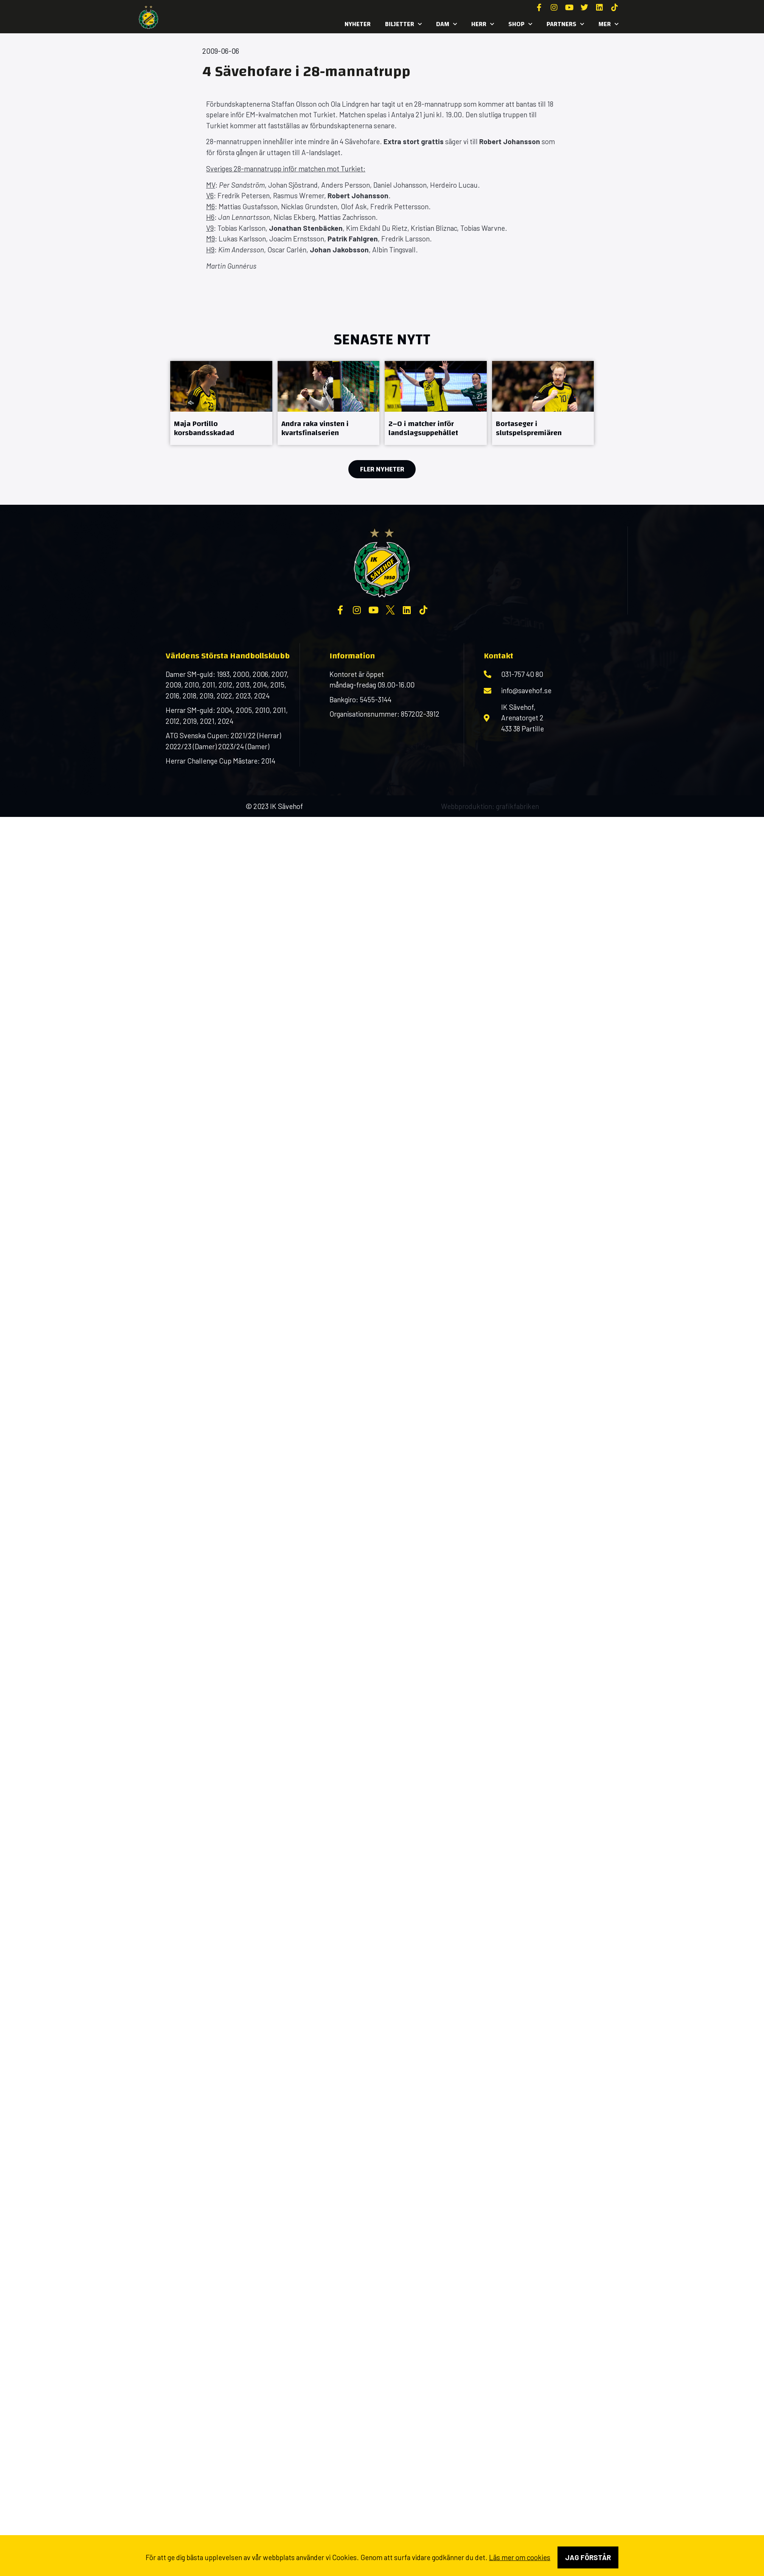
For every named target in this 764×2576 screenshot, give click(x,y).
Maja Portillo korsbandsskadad (204, 428)
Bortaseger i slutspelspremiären (529, 428)
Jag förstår (588, 2557)
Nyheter (358, 24)
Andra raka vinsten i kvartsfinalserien (315, 428)
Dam (446, 24)
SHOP (520, 24)
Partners (565, 24)
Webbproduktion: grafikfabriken (490, 806)
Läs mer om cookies (519, 2557)
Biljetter (403, 24)
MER (608, 24)
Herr (482, 24)
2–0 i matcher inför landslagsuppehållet (423, 428)
